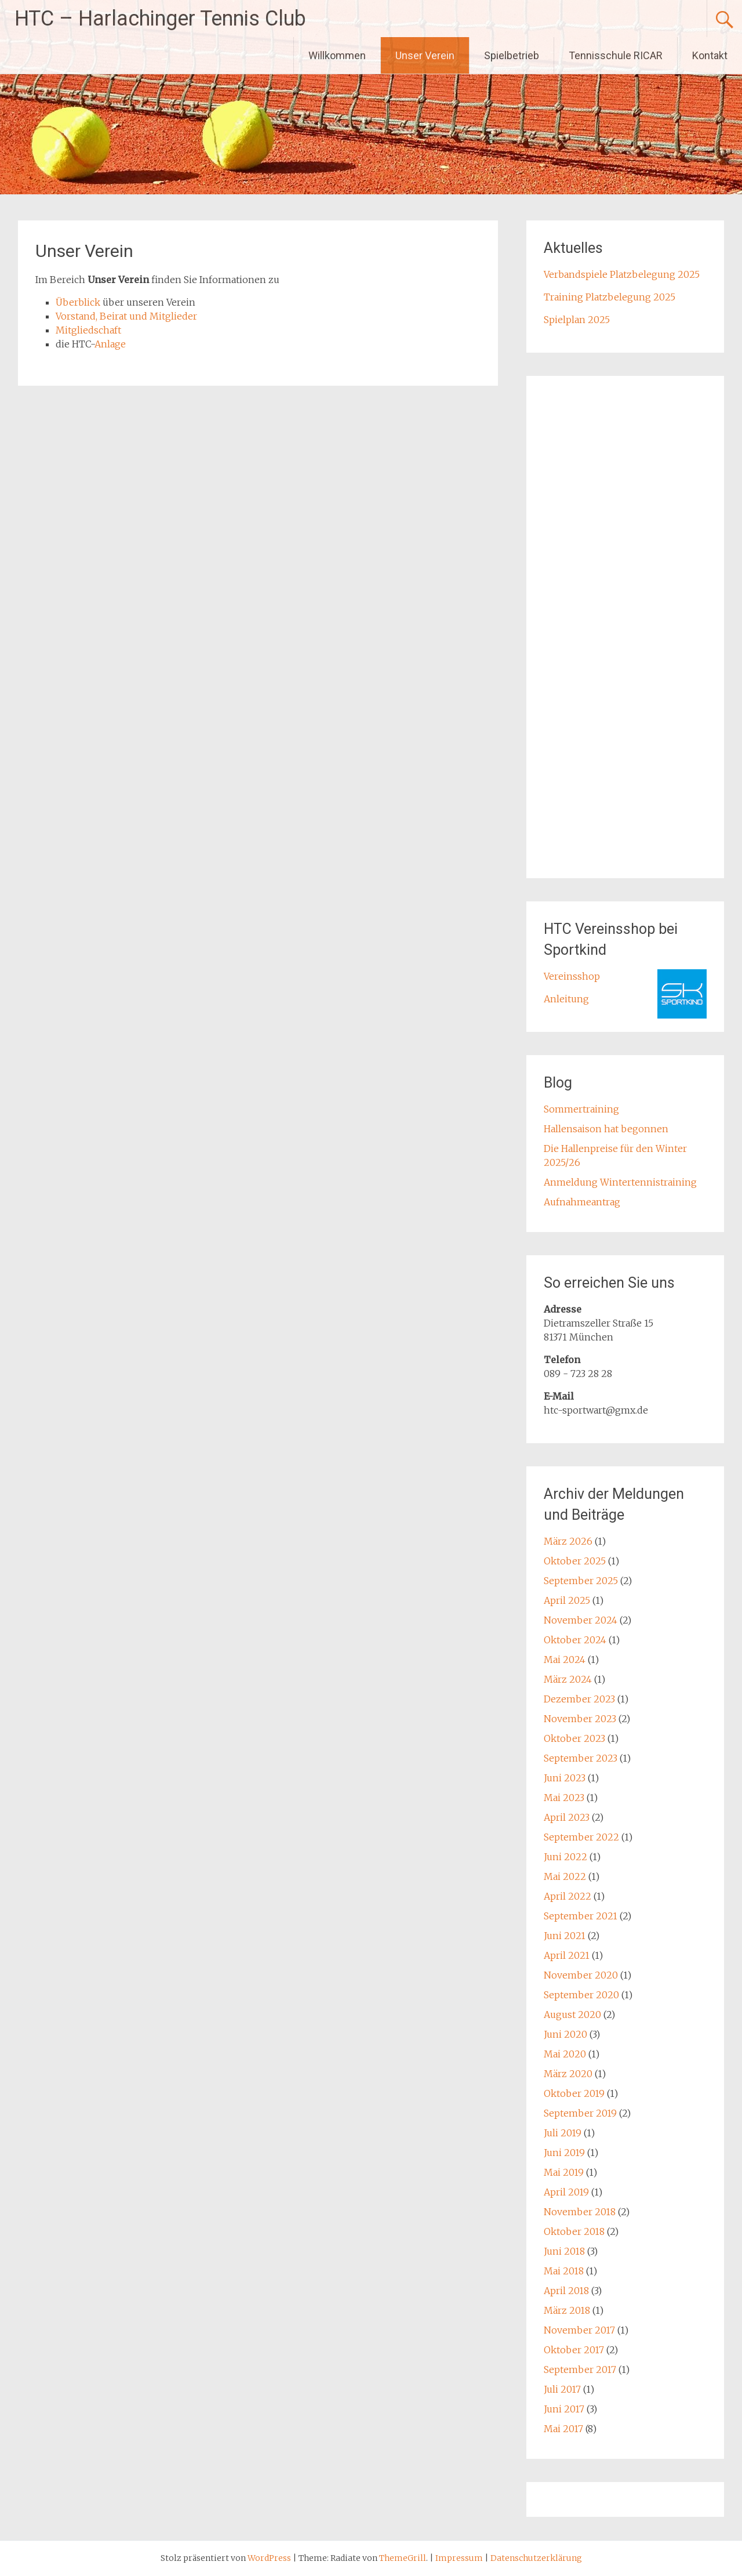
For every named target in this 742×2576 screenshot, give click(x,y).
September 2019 (580, 2113)
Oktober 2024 (575, 1640)
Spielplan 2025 (577, 319)
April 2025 (567, 1600)
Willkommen (337, 55)
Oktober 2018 (574, 2231)
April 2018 (566, 2290)
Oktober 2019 (574, 2093)
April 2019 (566, 2192)
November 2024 (580, 1620)
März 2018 (567, 2310)
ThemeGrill (402, 2558)
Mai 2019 (564, 2172)
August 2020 (572, 2014)
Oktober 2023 (574, 1738)
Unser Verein (424, 55)
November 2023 (580, 1718)
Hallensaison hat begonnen (606, 1129)
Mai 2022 (565, 1876)
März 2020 (568, 2073)
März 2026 (568, 1541)
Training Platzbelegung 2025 (609, 297)
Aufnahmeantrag (582, 1202)
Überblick (78, 302)
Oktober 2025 (575, 1561)
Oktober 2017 (574, 2350)
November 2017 (579, 2330)
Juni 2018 (564, 2251)
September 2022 (581, 1837)
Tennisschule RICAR (616, 55)
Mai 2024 (564, 1659)
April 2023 (567, 1817)
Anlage (110, 344)
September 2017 (580, 2369)
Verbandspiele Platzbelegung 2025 (622, 274)
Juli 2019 (562, 2133)
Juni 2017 (564, 2409)
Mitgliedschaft (88, 330)
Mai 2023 (564, 1797)
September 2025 (581, 1580)
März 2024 (568, 1679)
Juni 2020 (565, 2034)
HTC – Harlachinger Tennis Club (160, 18)
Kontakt (710, 55)
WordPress (269, 2558)
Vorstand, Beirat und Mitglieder (126, 316)
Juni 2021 (564, 1935)
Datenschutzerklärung (536, 2558)
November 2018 (580, 2212)
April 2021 (567, 1955)
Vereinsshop (572, 976)
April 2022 (567, 1896)
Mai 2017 (563, 2428)
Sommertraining (581, 1109)
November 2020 (581, 1975)
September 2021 (580, 1916)
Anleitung (566, 999)
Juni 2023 (564, 1778)
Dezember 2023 (579, 1699)
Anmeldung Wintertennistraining (620, 1182)
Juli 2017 (562, 2389)
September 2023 (580, 1758)
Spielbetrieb (511, 55)
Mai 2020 (565, 2054)
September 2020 (581, 1995)
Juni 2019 (564, 2152)
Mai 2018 (564, 2271)
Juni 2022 (565, 1857)
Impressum (460, 2558)
